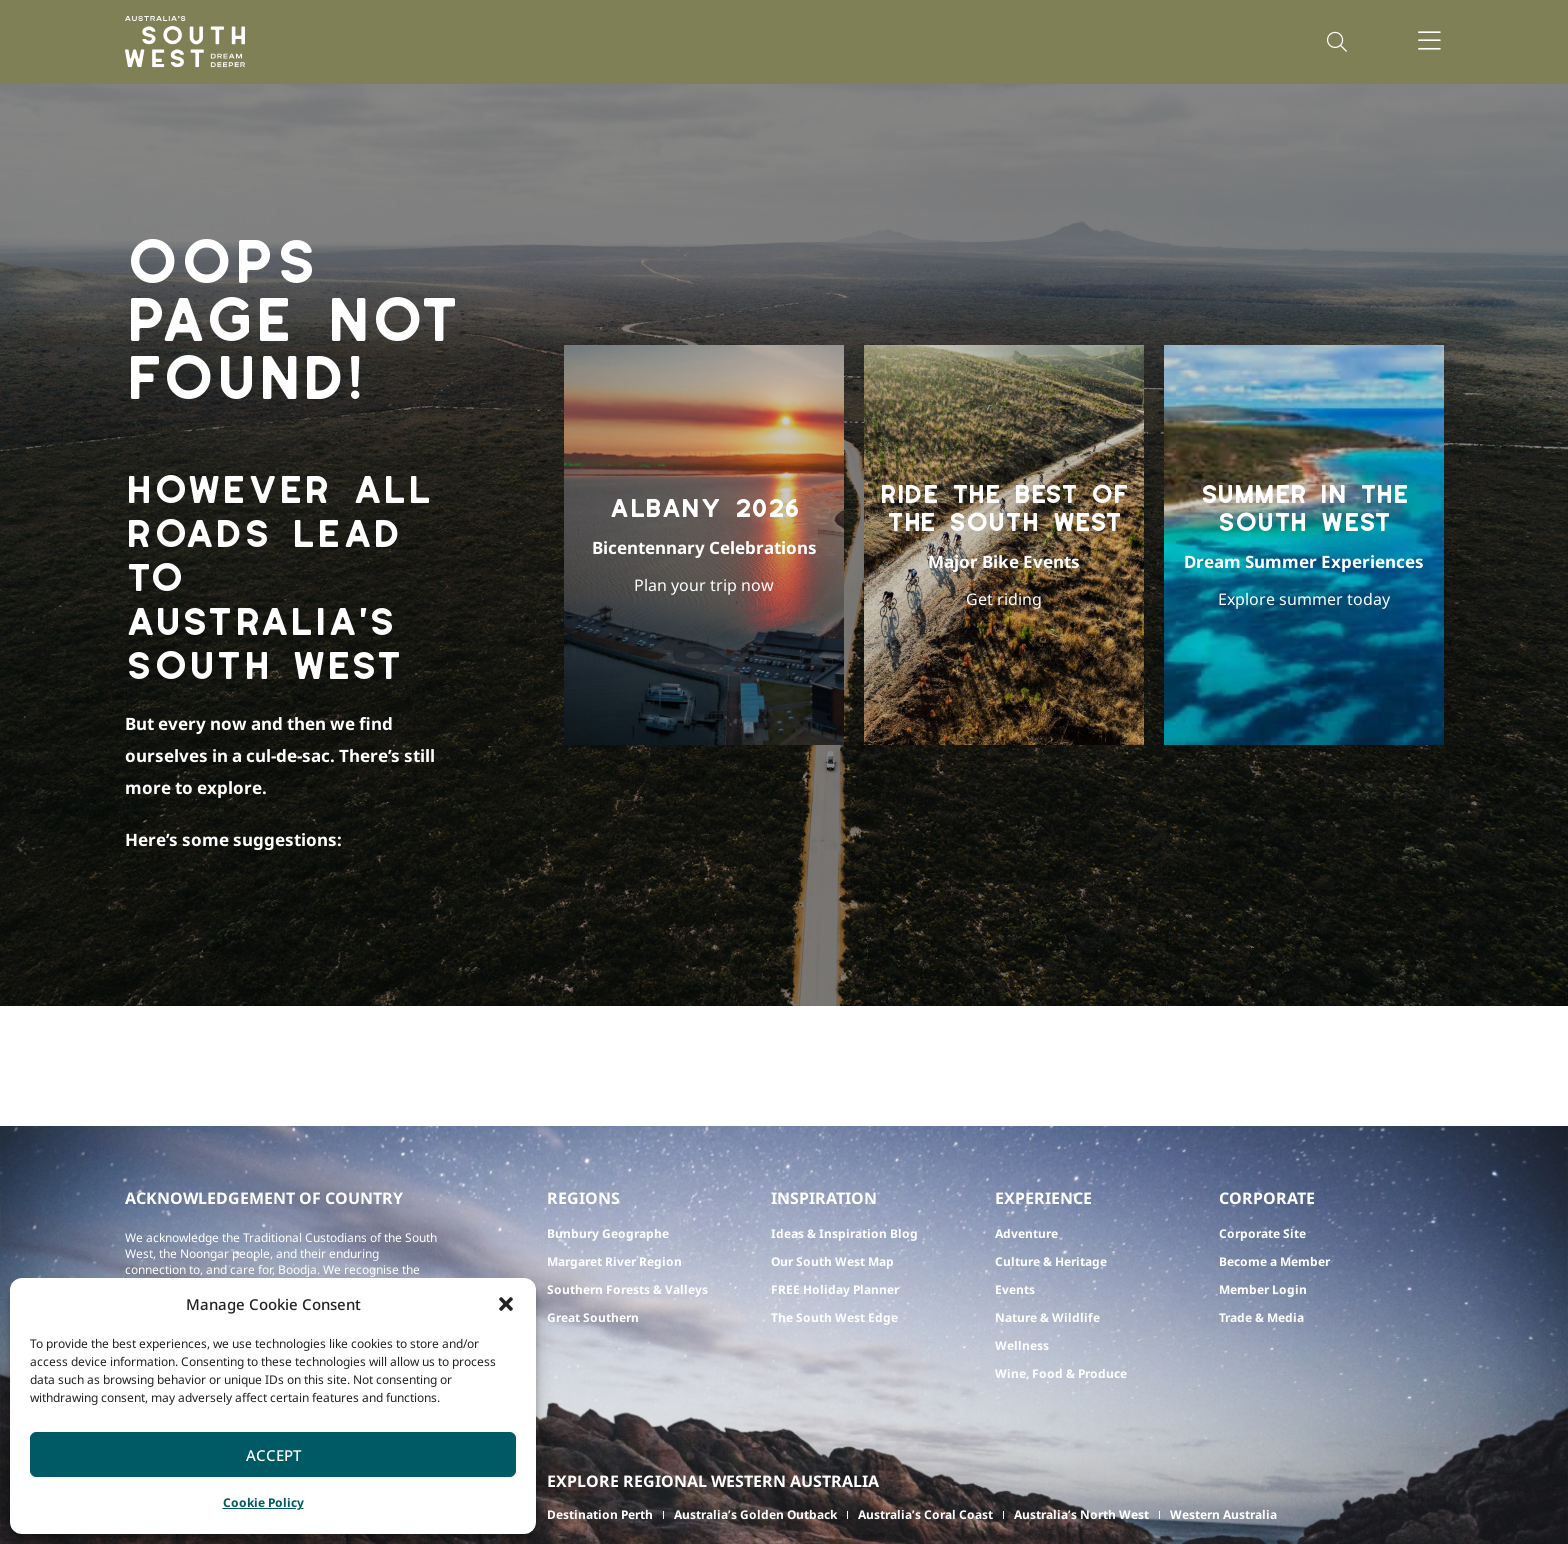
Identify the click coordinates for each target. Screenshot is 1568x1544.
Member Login (1263, 1289)
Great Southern (593, 1317)
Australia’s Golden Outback (755, 1514)
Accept (273, 1455)
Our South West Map (832, 1261)
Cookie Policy (263, 1502)
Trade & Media (1261, 1317)
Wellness (1022, 1345)
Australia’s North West (1081, 1514)
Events (1015, 1289)
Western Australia (1223, 1514)
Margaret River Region (614, 1261)
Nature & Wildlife (1047, 1317)
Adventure (1026, 1233)
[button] (506, 1304)
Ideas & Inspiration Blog (844, 1233)
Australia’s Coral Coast (925, 1514)
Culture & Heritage (1051, 1261)
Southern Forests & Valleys (627, 1289)
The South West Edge (834, 1317)
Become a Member (1274, 1261)
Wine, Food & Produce (1061, 1373)
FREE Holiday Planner (835, 1289)
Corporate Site (1262, 1233)
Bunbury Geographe (608, 1233)
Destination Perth (600, 1514)
